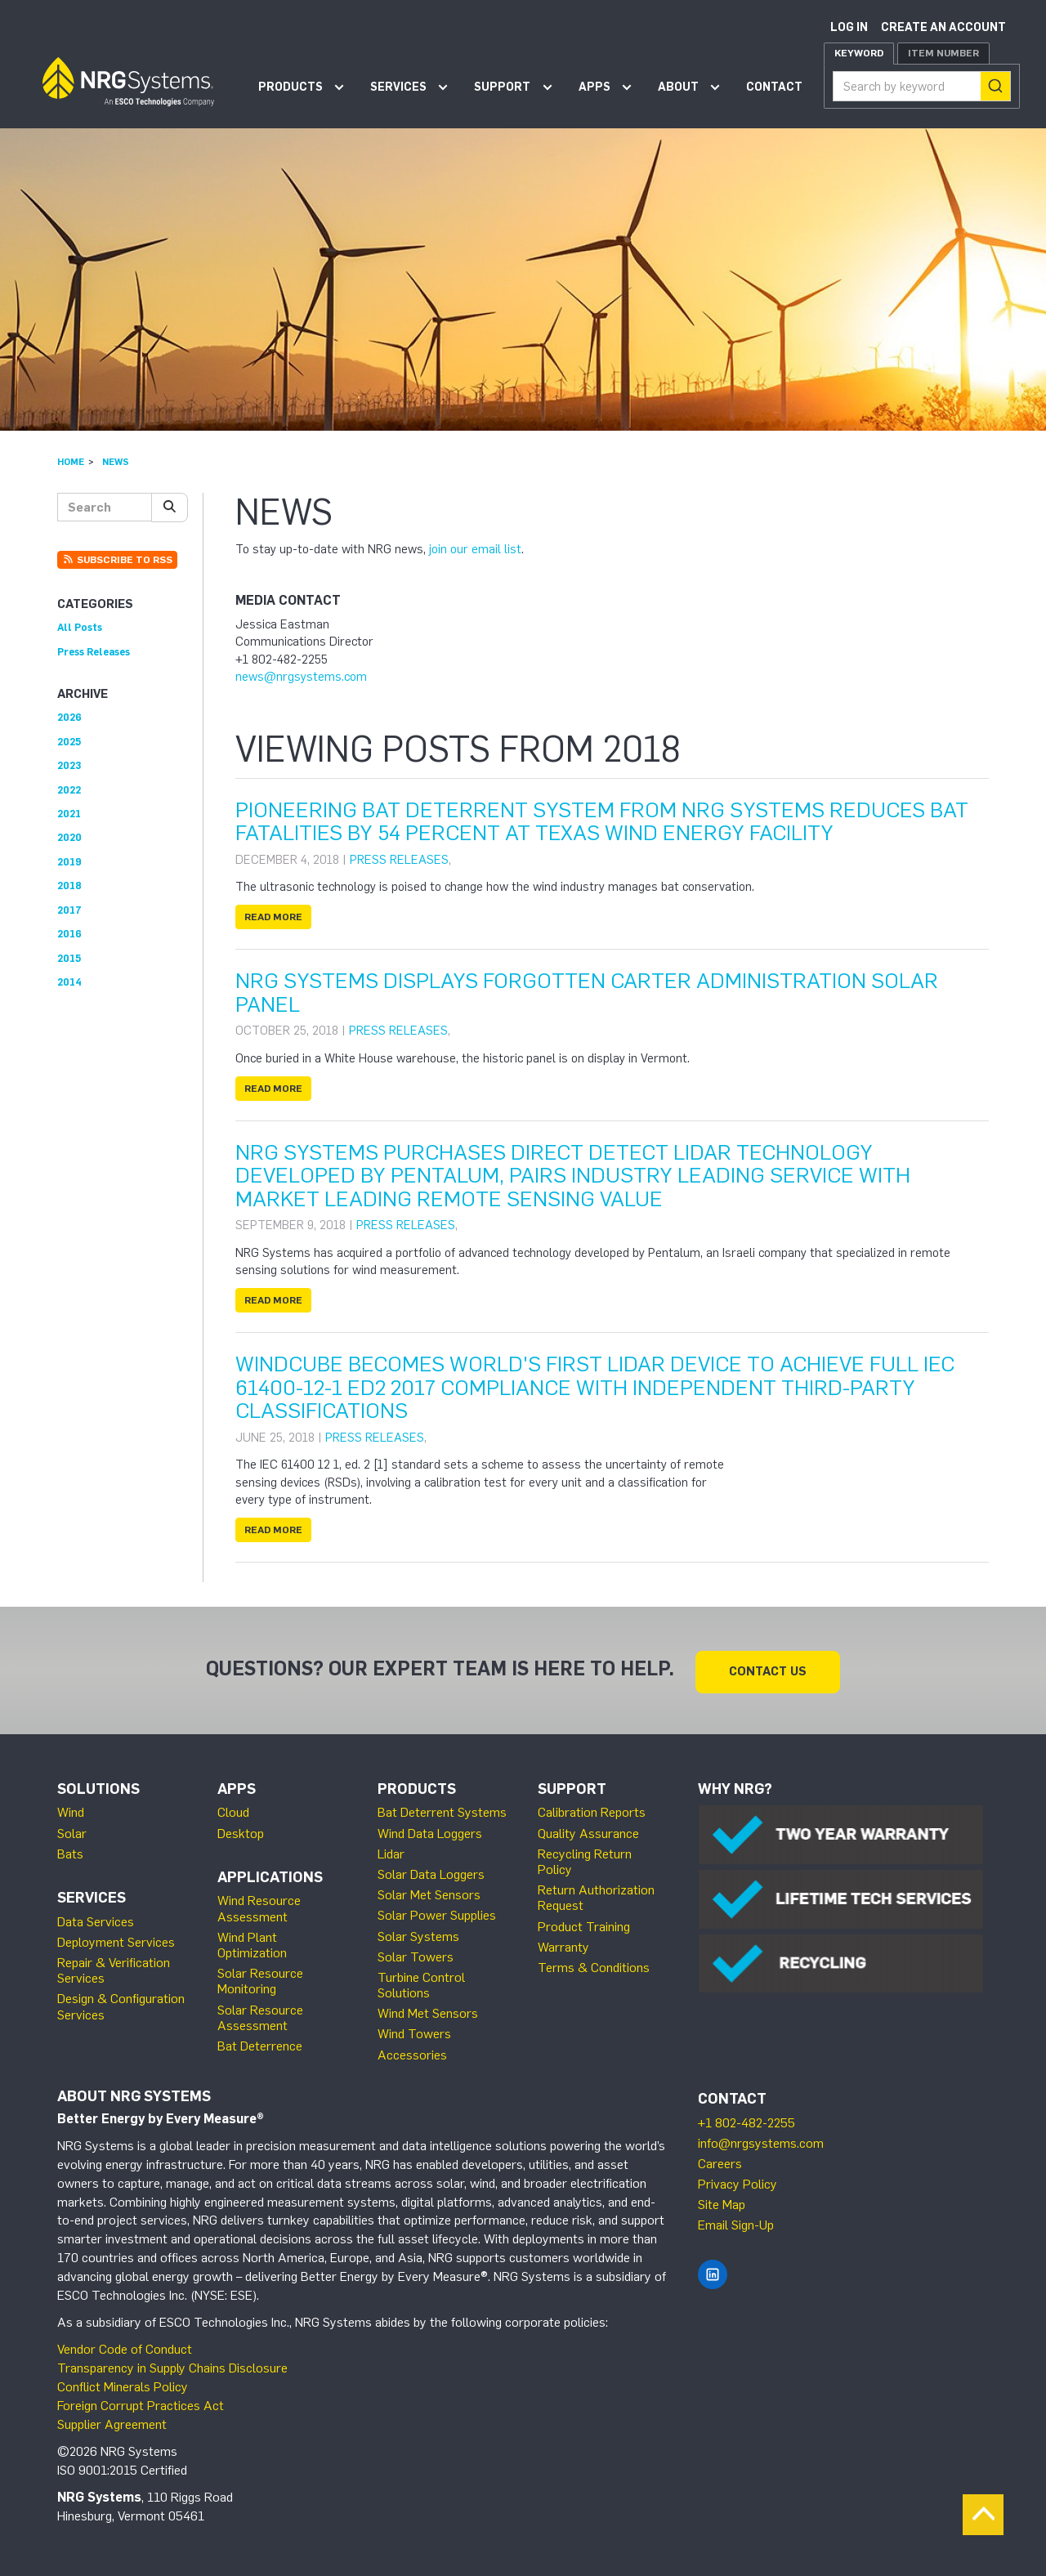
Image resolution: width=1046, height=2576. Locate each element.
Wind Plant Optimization (252, 1941)
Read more (273, 917)
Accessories (412, 2051)
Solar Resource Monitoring (260, 1977)
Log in (849, 27)
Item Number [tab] (943, 53)
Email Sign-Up (736, 2221)
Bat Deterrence (259, 2043)
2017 (69, 910)
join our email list (475, 549)
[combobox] (922, 86)
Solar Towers (416, 1953)
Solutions (98, 1786)
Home (70, 461)
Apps (594, 87)
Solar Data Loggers (431, 1871)
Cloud (233, 1809)
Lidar (391, 1850)
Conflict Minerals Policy (122, 2383)
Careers (720, 2160)
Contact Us (768, 1668)
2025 (69, 742)
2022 (69, 790)
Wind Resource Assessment (259, 1905)
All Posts (79, 627)
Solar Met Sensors (429, 1891)
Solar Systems (418, 1932)
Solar (72, 1829)
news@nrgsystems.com (301, 676)
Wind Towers (414, 2030)
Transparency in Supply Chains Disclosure (172, 2365)
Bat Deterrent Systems (442, 1809)
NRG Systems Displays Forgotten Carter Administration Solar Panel (586, 992)
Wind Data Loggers (430, 1829)
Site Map (721, 2201)
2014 (69, 982)
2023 (69, 765)
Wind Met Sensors (428, 2010)
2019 (69, 862)
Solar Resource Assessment (260, 2013)
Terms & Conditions (594, 1964)
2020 (69, 837)
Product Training (584, 1922)
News (115, 461)
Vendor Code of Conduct (124, 2346)
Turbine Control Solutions (421, 1981)
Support (502, 87)
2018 (69, 885)
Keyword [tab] (858, 53)
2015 (69, 958)
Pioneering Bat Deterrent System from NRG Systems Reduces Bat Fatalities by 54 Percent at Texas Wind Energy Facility (601, 822)
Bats (70, 1850)
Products (290, 87)
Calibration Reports (592, 1809)
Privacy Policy (737, 2181)
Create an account (943, 27)
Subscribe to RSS (117, 560)
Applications (270, 1874)
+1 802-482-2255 (746, 2119)
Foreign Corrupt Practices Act (140, 2402)
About (678, 87)
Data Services (95, 1918)
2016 (69, 934)
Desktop (240, 1829)
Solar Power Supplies (437, 1912)
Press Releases (399, 859)
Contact (774, 87)
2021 (69, 813)
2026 (69, 717)
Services (398, 87)
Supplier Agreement (112, 2421)
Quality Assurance (588, 1829)
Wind (70, 1809)
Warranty (563, 1944)
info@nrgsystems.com (761, 2140)
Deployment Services (116, 1939)
